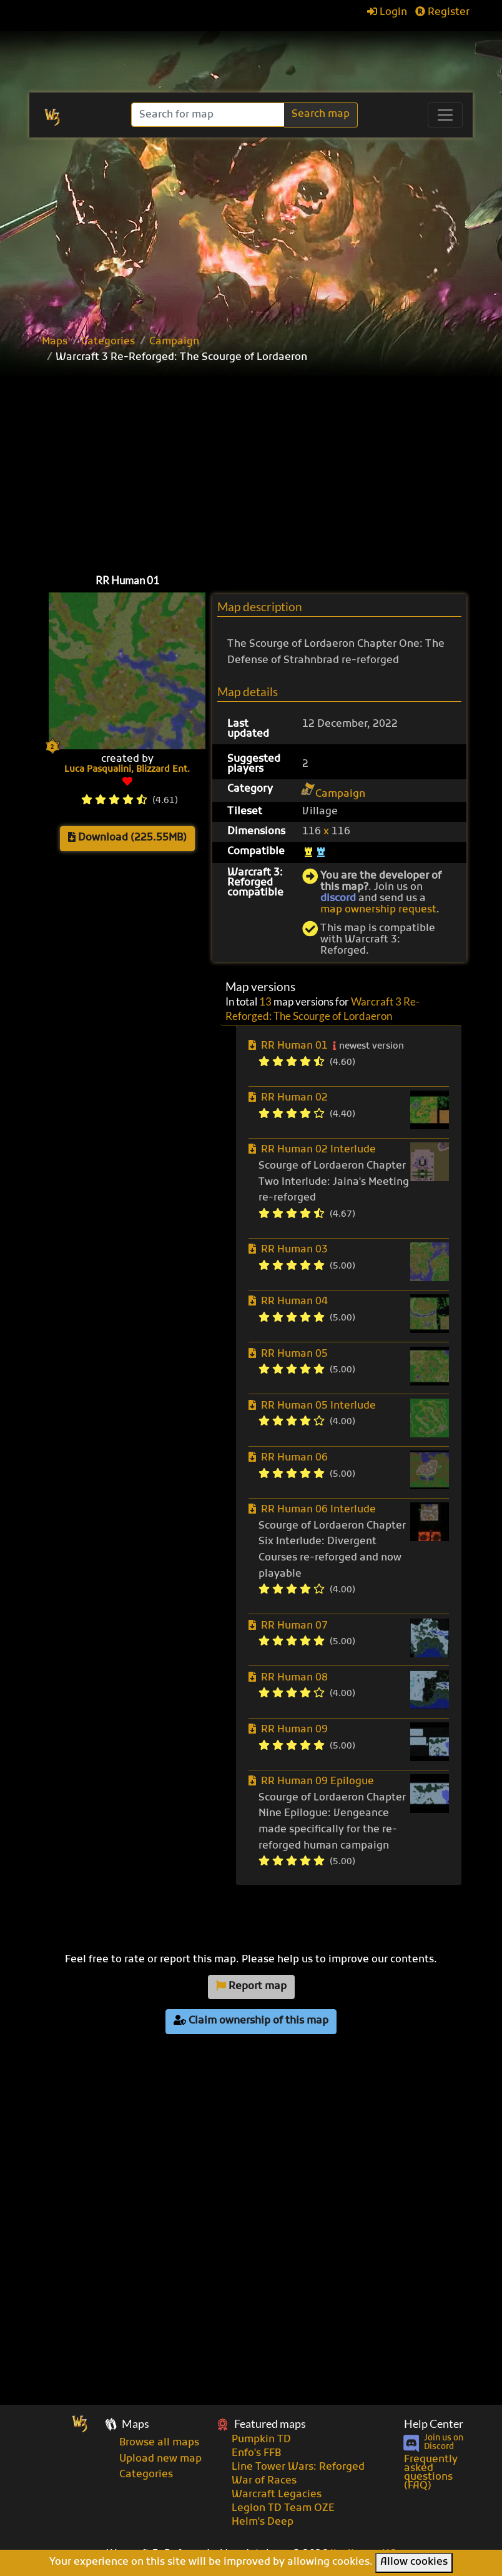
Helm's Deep (262, 2522)
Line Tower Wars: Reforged (298, 2467)
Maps (54, 342)
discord (338, 898)
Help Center (433, 2423)
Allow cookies (414, 2562)
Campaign (174, 342)
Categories (108, 342)
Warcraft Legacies (277, 2495)
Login (387, 12)
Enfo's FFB (256, 2453)
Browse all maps (159, 2443)
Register (442, 12)
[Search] (209, 114)
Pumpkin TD (261, 2440)
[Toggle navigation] (445, 114)
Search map (321, 114)
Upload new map (160, 2459)
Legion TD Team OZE (283, 2508)
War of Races (264, 2481)
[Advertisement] (251, 231)
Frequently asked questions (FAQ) (431, 2473)
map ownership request (378, 910)
